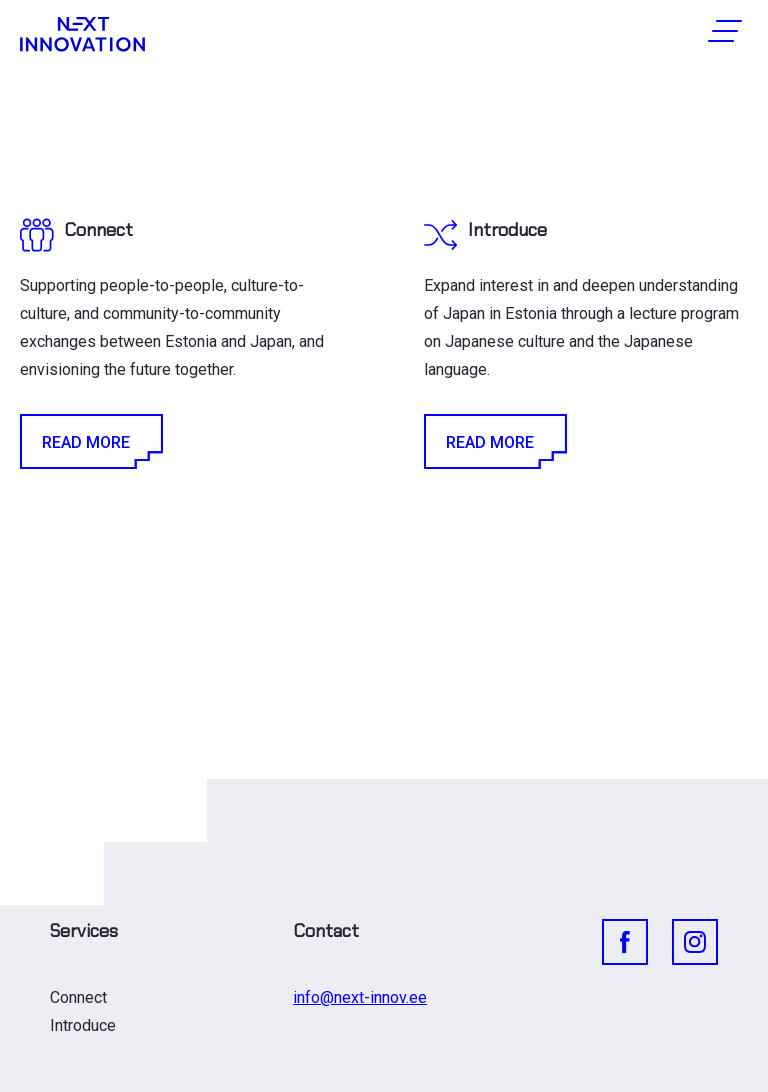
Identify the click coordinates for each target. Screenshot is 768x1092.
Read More (90, 441)
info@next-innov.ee (360, 997)
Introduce (83, 1025)
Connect (78, 997)
